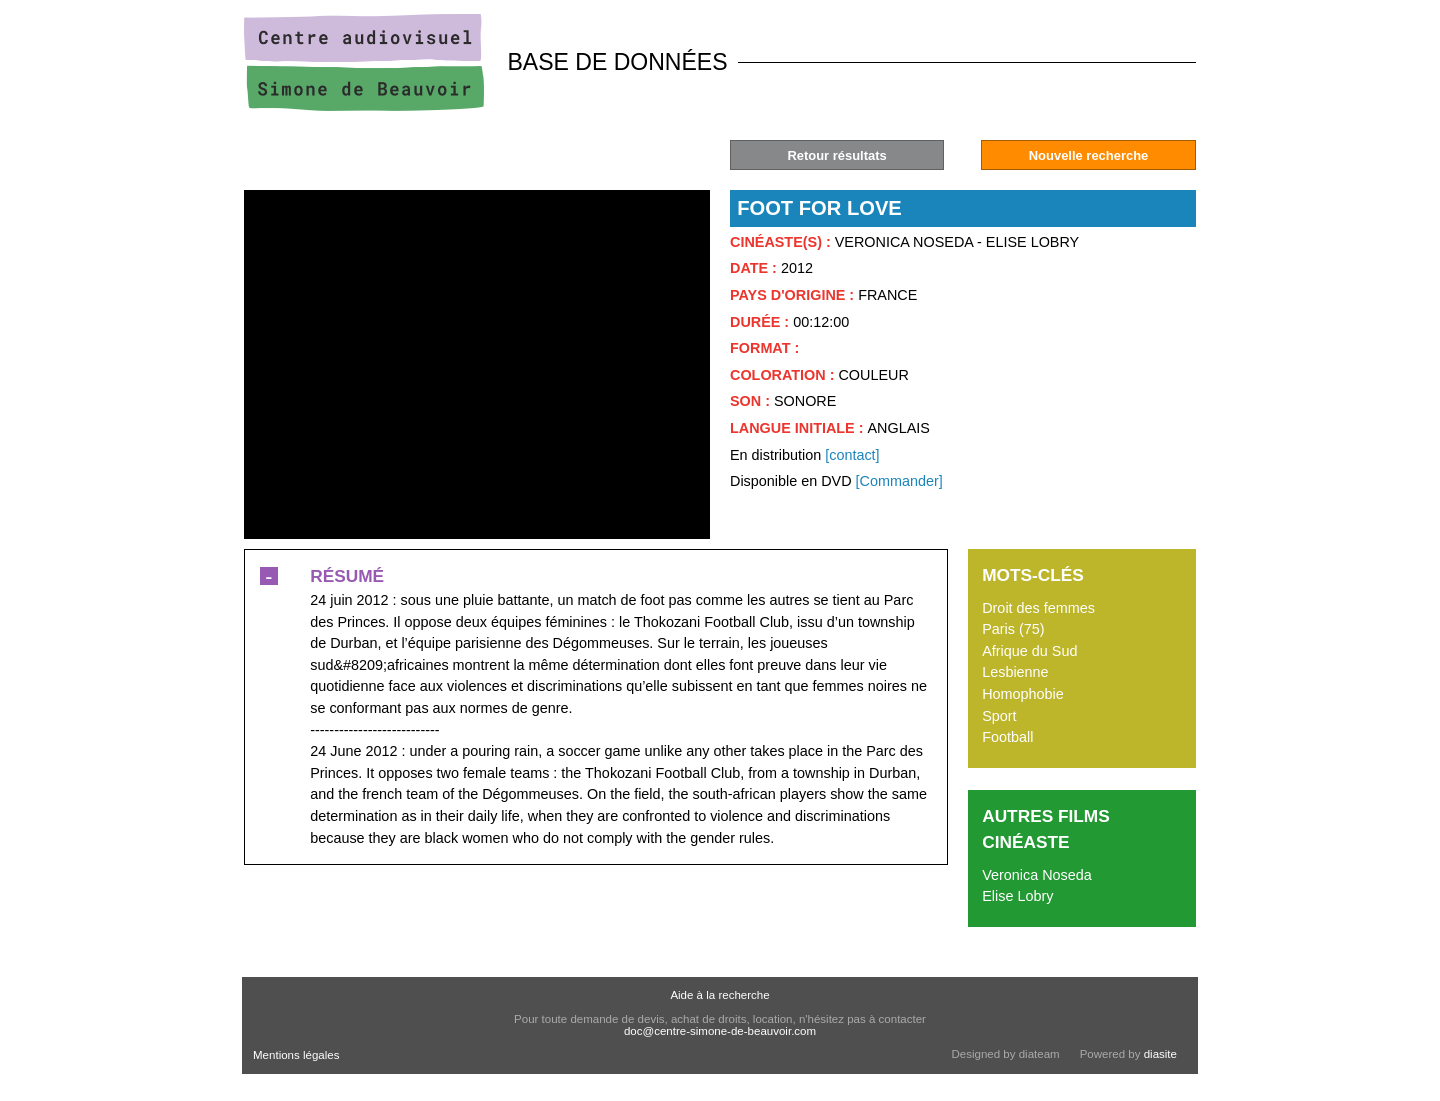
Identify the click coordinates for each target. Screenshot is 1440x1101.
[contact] (852, 455)
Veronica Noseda (1037, 875)
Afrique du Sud (1029, 651)
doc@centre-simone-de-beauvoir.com (720, 1031)
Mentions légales (296, 1055)
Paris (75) (1013, 629)
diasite (1160, 1054)
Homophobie (1023, 694)
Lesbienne (1015, 672)
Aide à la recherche (719, 995)
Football (1007, 737)
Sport (999, 716)
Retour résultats (836, 155)
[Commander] (899, 481)
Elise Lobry (1017, 896)
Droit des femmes (1038, 608)
